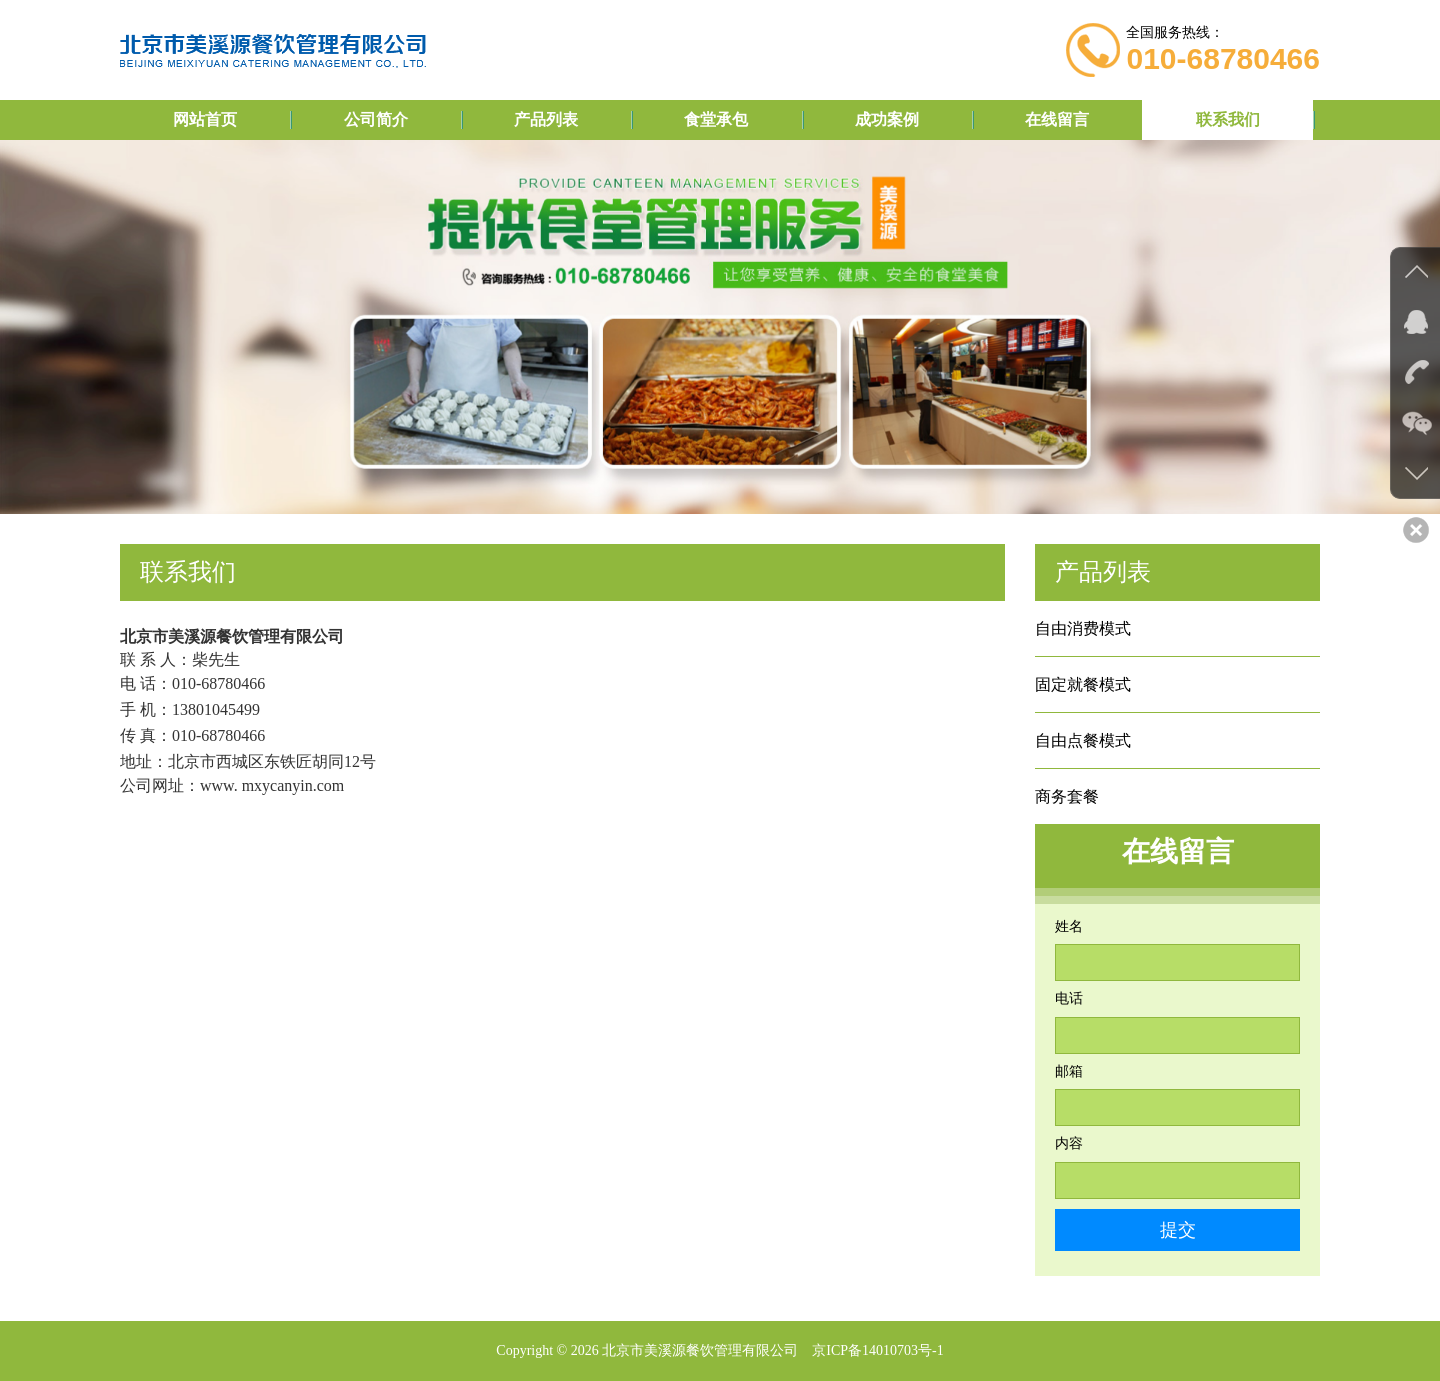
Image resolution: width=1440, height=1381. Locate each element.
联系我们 (1228, 119)
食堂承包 (716, 119)
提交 (1178, 1230)
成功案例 (887, 119)
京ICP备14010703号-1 (877, 1350)
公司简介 (376, 119)
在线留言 (1057, 119)
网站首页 (205, 119)
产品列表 (546, 119)
